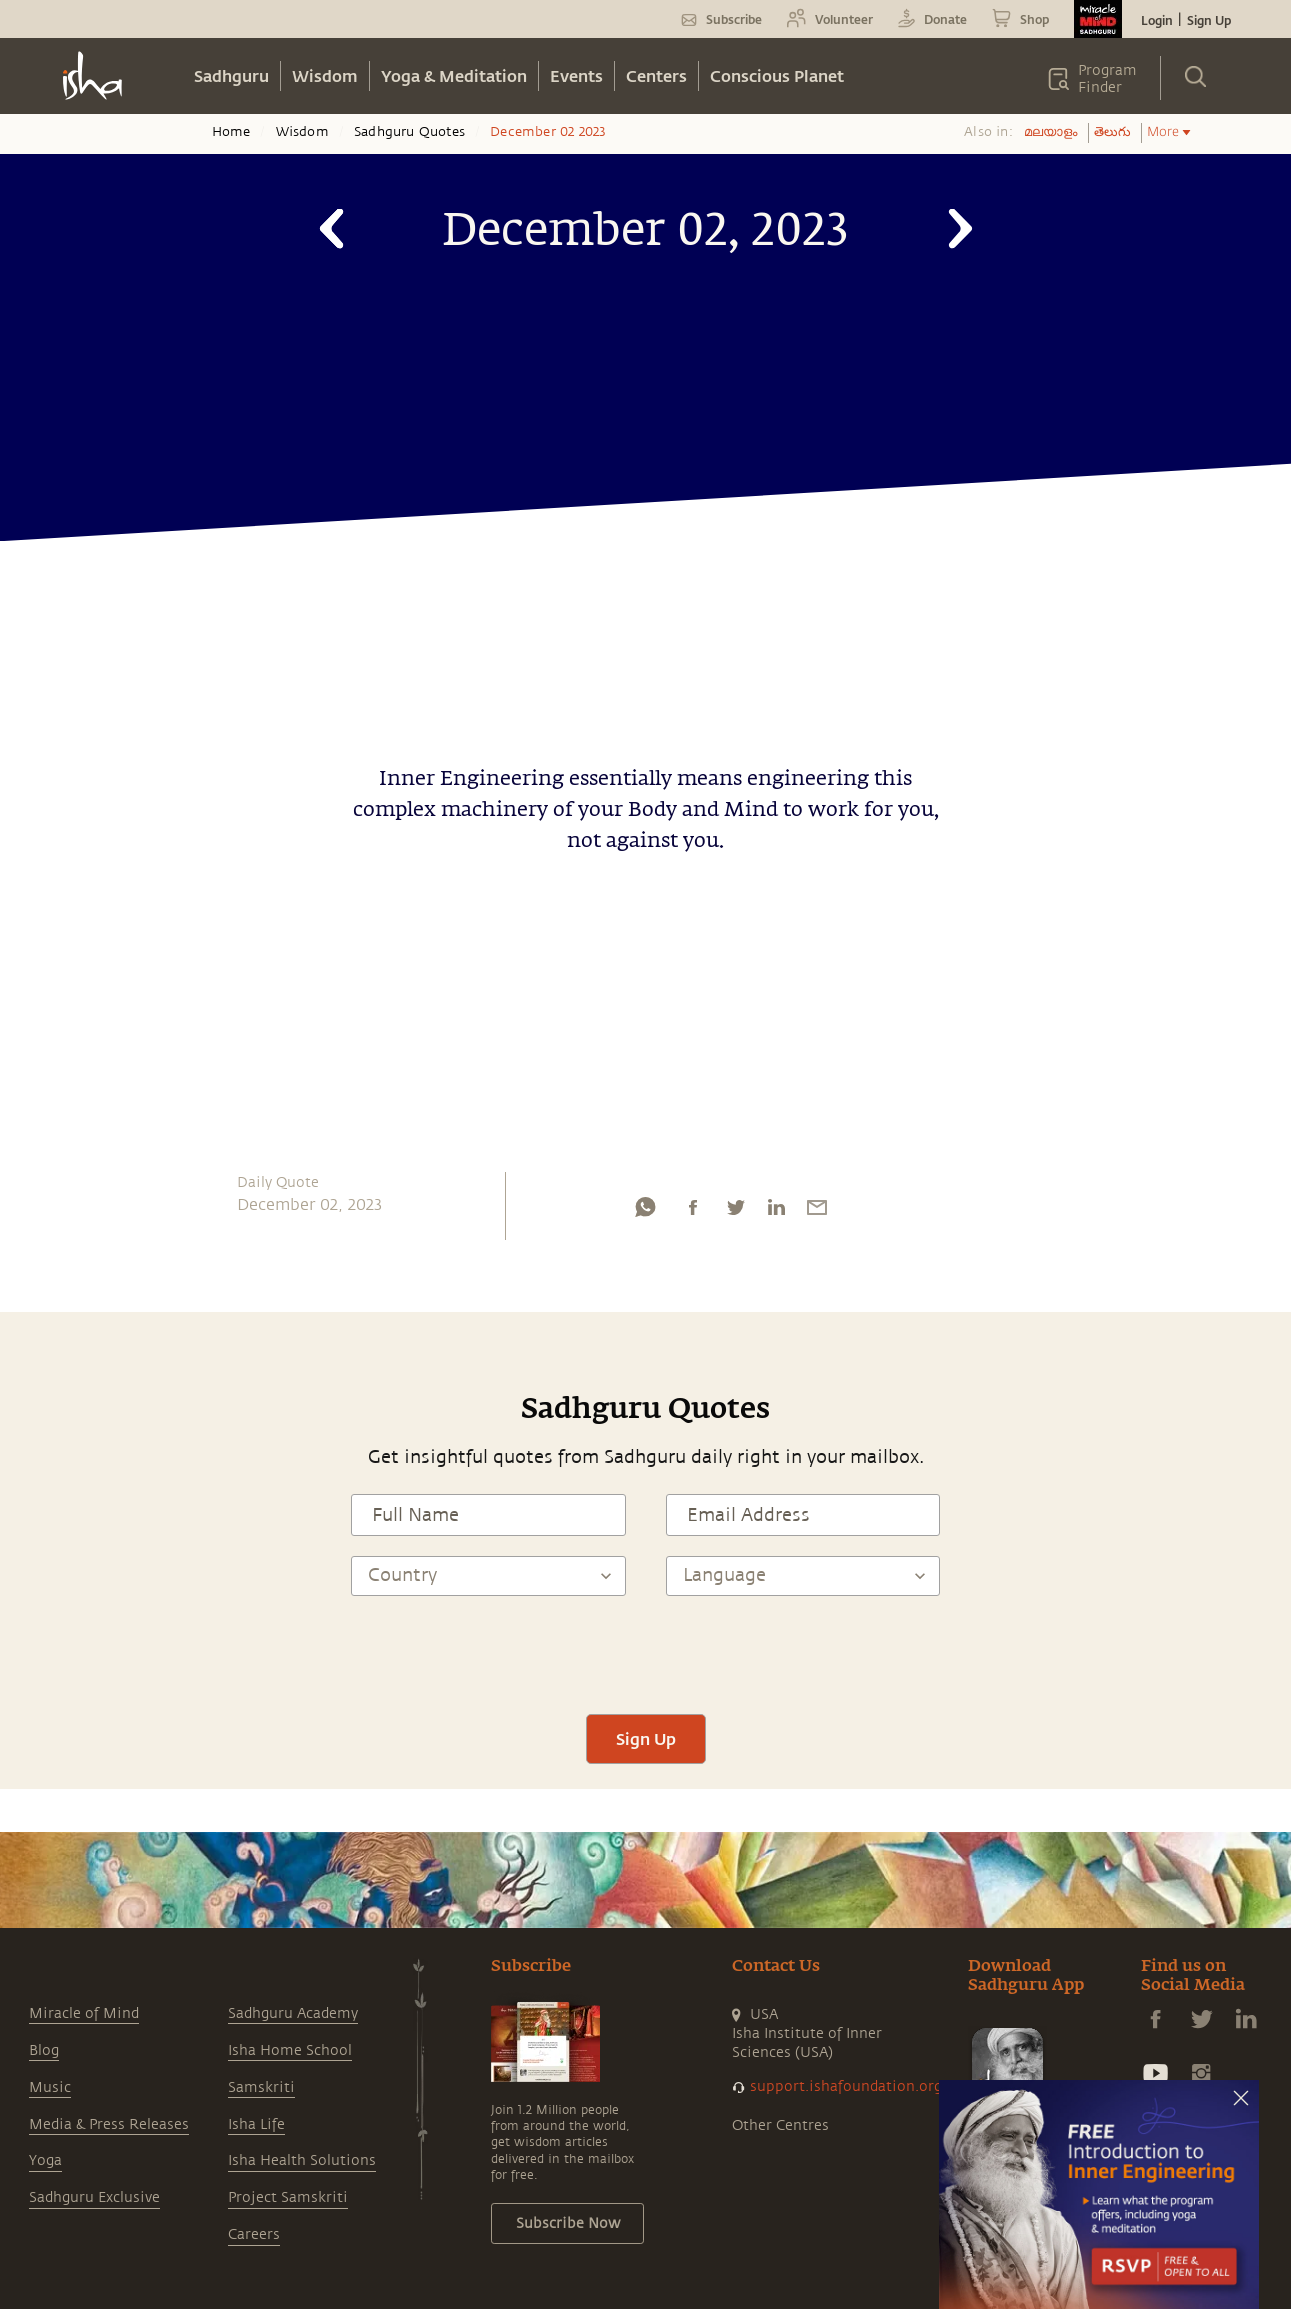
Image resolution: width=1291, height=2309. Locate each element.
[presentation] (646, 1655)
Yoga (45, 2160)
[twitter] (735, 1212)
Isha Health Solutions (302, 2160)
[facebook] (693, 1212)
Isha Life (256, 2124)
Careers (254, 2234)
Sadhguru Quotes (409, 132)
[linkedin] (776, 1212)
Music (50, 2087)
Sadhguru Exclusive (94, 2197)
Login (1157, 20)
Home (231, 132)
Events (576, 75)
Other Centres (780, 2125)
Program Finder (1107, 79)
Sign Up (1209, 20)
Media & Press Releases (109, 2124)
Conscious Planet (777, 75)
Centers (656, 75)
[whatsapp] (645, 1212)
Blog (44, 2050)
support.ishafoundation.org (846, 2086)
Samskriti (261, 2087)
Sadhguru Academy (293, 2013)
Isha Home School (290, 2050)
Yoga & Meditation (454, 75)
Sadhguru (231, 75)
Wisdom (325, 75)
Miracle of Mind (84, 2013)
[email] (817, 1212)
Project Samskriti (288, 2197)
